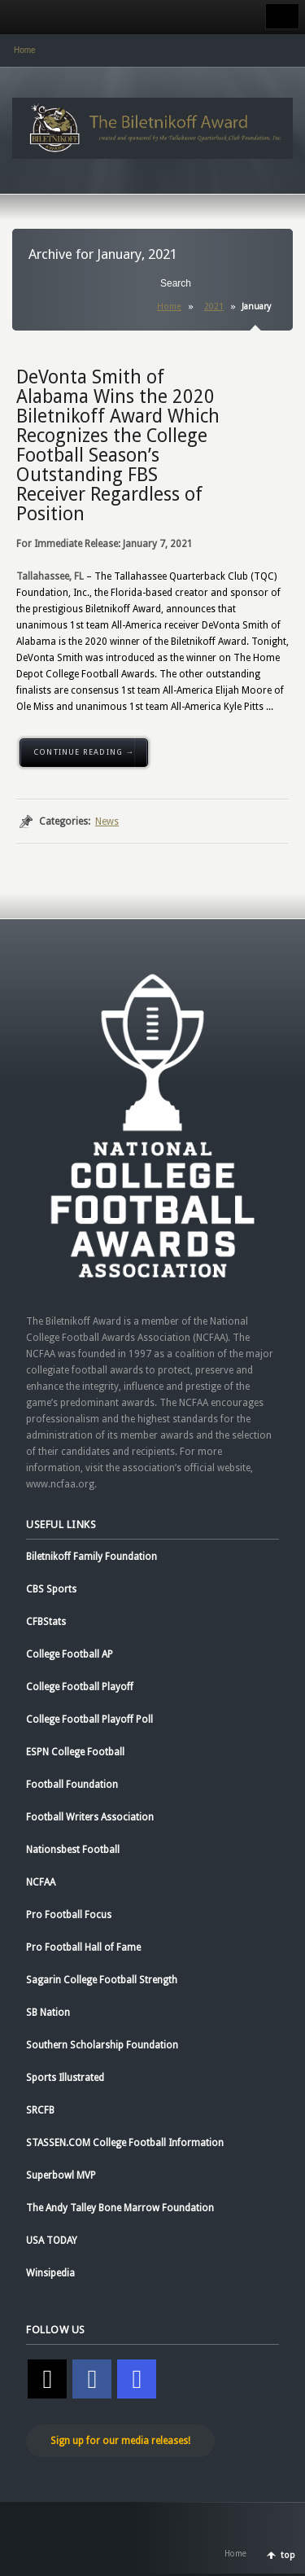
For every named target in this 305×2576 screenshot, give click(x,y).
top (288, 2555)
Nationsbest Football (73, 1849)
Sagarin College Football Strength (101, 1980)
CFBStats (46, 1622)
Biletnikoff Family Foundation (91, 1556)
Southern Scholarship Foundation (102, 2045)
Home (25, 50)
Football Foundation (72, 1784)
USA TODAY (51, 2240)
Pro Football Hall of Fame (83, 1947)
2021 (214, 306)
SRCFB (40, 2110)
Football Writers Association (90, 1817)
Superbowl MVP (61, 2175)
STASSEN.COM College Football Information (125, 2143)
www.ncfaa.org (60, 1484)
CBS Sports (51, 1589)
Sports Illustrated (65, 2077)
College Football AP (69, 1654)
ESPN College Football (75, 1752)
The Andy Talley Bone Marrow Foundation (120, 2208)
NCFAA (40, 1882)
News (107, 821)
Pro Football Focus (68, 1915)
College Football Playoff (79, 1687)
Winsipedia (50, 2273)
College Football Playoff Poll (89, 1719)
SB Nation (48, 2012)
